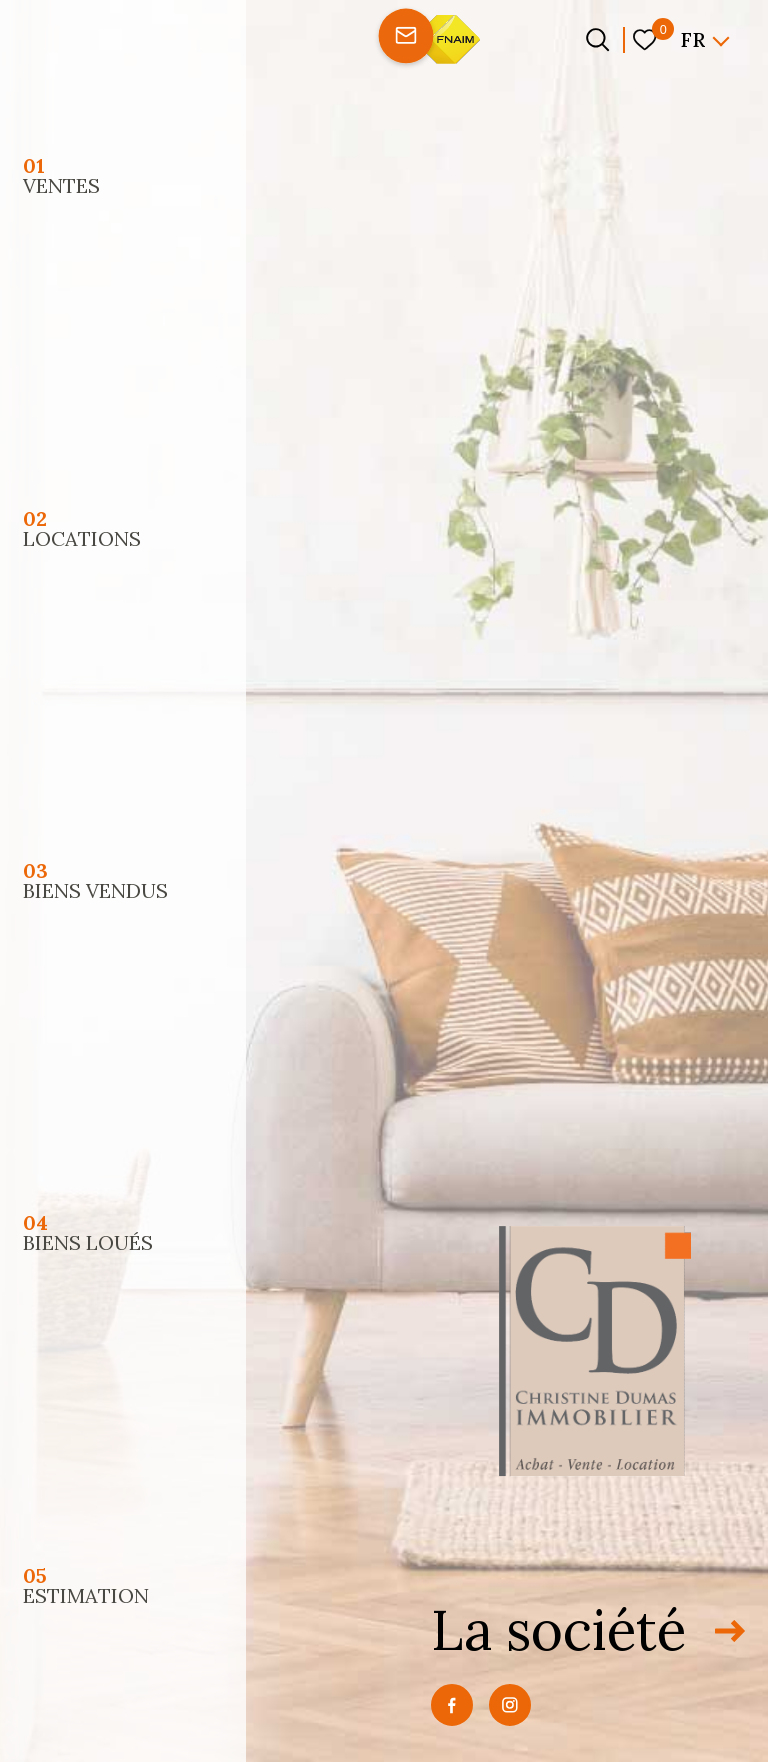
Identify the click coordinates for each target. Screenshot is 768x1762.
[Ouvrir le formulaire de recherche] (597, 39)
